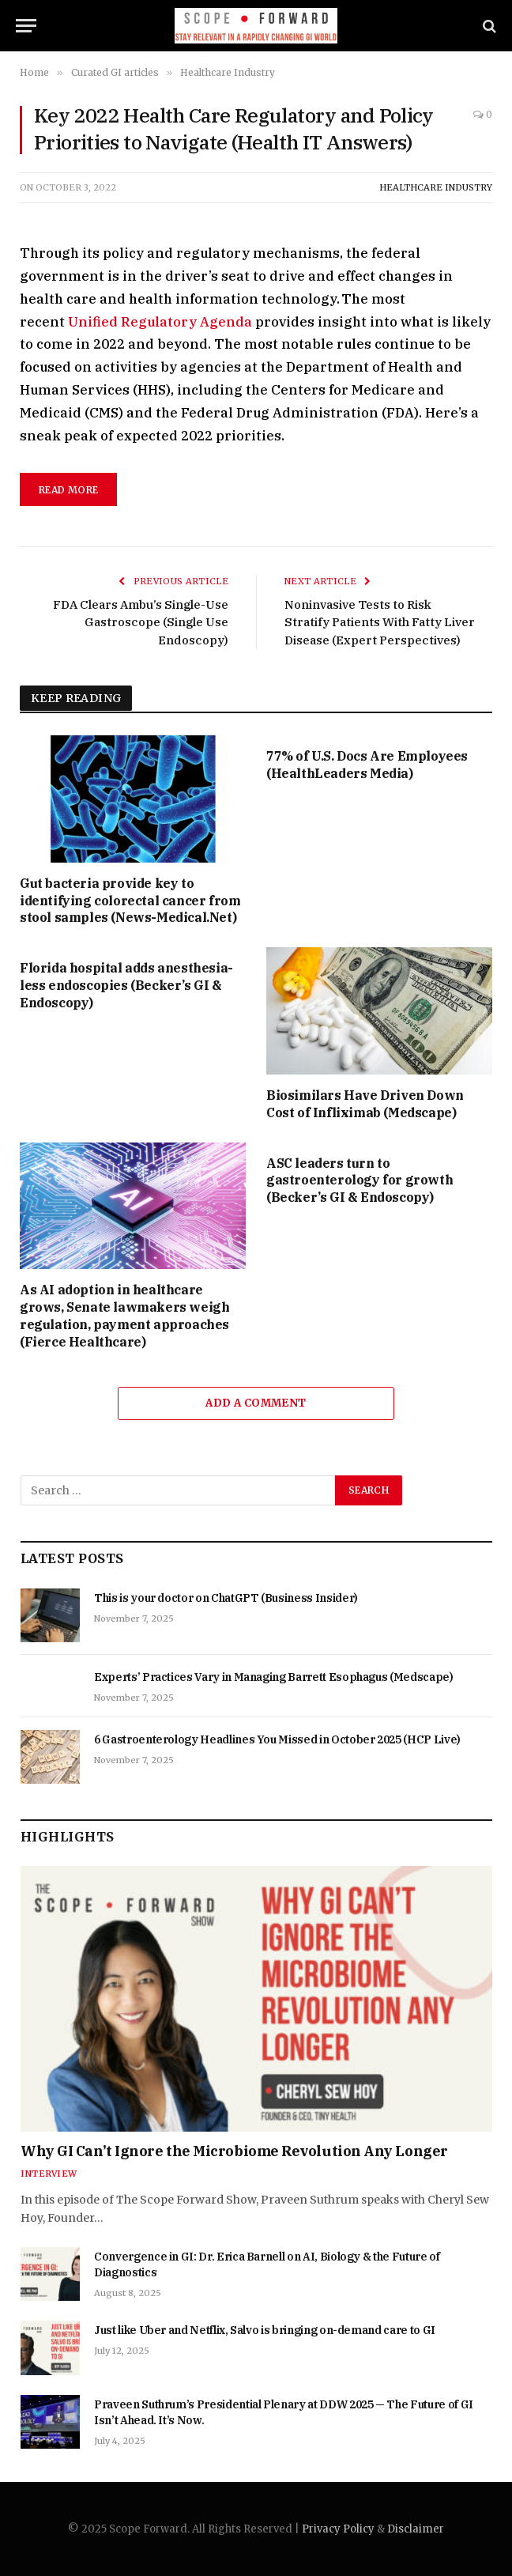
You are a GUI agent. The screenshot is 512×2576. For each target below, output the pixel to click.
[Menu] (26, 25)
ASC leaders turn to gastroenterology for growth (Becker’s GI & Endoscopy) (359, 1180)
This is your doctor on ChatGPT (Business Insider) (226, 1598)
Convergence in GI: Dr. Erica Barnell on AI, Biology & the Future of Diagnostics (267, 2264)
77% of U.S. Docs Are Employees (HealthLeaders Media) (367, 764)
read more (68, 490)
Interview (49, 2173)
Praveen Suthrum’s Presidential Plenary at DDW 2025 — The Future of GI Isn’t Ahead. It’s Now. (283, 2412)
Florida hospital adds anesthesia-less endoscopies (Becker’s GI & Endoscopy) (126, 985)
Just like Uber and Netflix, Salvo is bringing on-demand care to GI (264, 2330)
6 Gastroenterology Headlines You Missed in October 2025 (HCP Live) (277, 1739)
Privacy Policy (338, 2529)
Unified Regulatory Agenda (160, 321)
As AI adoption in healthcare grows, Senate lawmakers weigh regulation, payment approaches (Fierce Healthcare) (124, 1315)
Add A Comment (255, 1403)
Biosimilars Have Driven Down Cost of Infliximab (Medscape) (365, 1103)
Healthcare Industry (435, 187)
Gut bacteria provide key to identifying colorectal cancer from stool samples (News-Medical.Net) (130, 900)
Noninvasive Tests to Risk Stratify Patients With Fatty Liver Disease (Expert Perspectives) (379, 622)
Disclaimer (415, 2529)
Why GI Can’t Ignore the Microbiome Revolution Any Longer (234, 2151)
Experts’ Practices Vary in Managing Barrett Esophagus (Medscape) (274, 1677)
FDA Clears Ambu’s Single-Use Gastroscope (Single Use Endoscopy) (140, 622)
